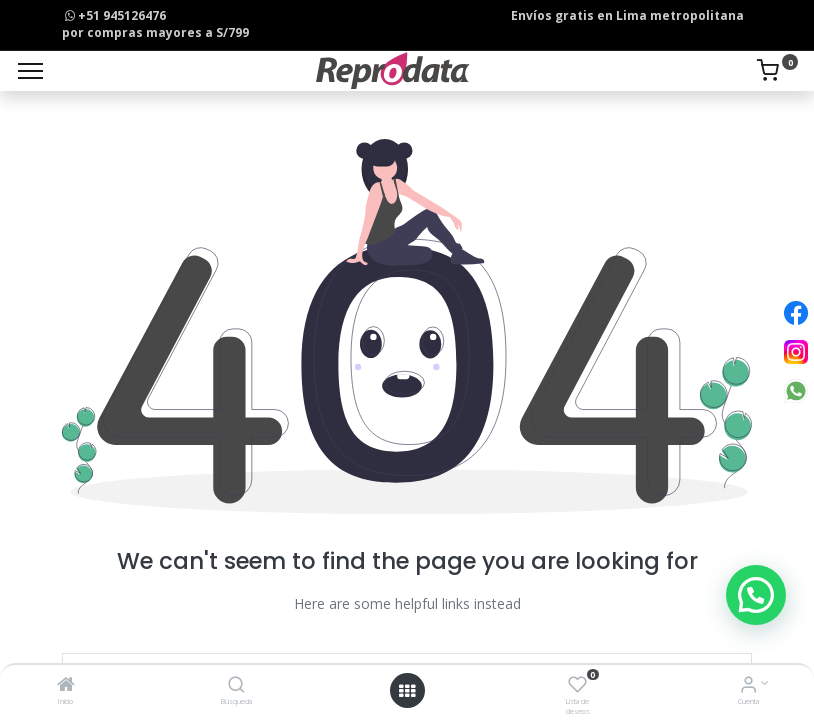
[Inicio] (66, 686)
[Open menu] (407, 691)
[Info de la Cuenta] (748, 686)
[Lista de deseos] (577, 686)
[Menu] (30, 71)
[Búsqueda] (236, 686)
